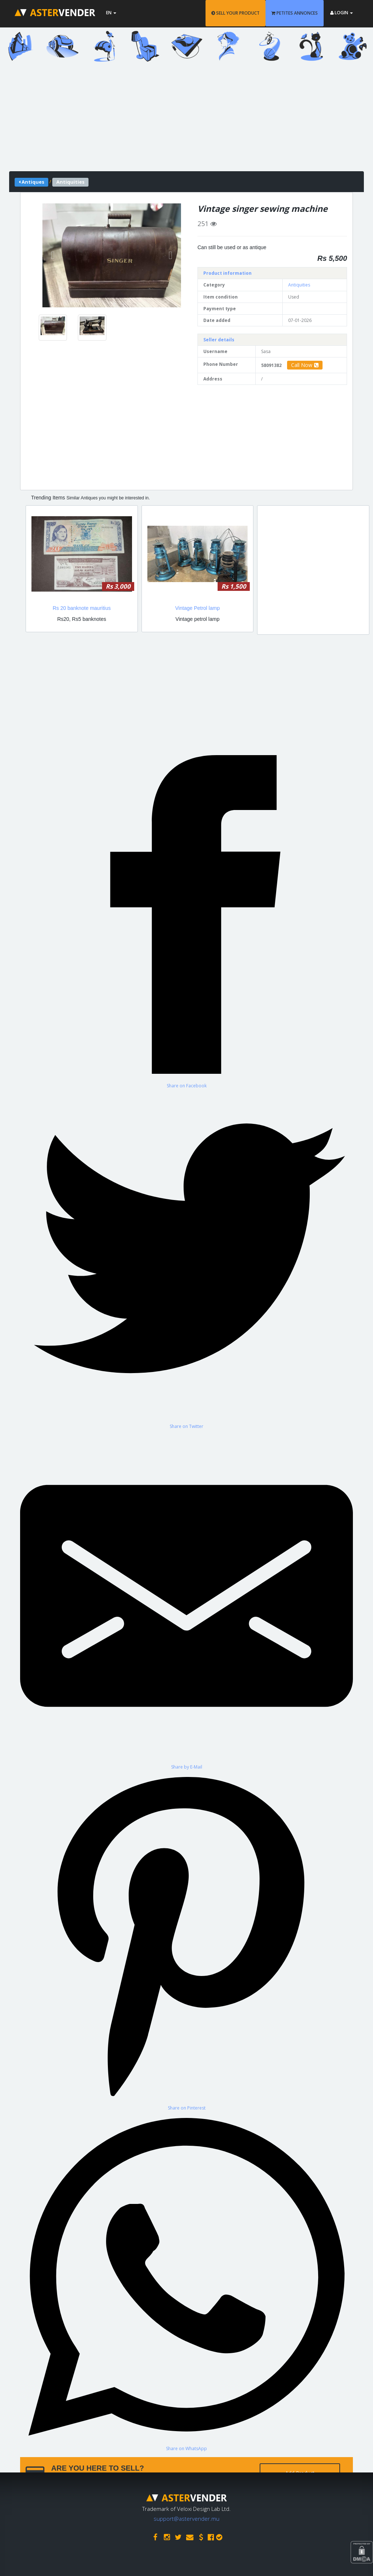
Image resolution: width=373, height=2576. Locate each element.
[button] (52, 255)
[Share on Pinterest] (186, 1940)
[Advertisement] (186, 120)
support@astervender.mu (186, 2518)
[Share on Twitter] (186, 1259)
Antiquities (299, 285)
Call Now (305, 364)
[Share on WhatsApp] (186, 2281)
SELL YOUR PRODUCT (235, 13)
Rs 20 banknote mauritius (82, 608)
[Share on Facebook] (186, 918)
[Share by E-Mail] (186, 1599)
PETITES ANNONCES (294, 13)
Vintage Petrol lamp (197, 608)
